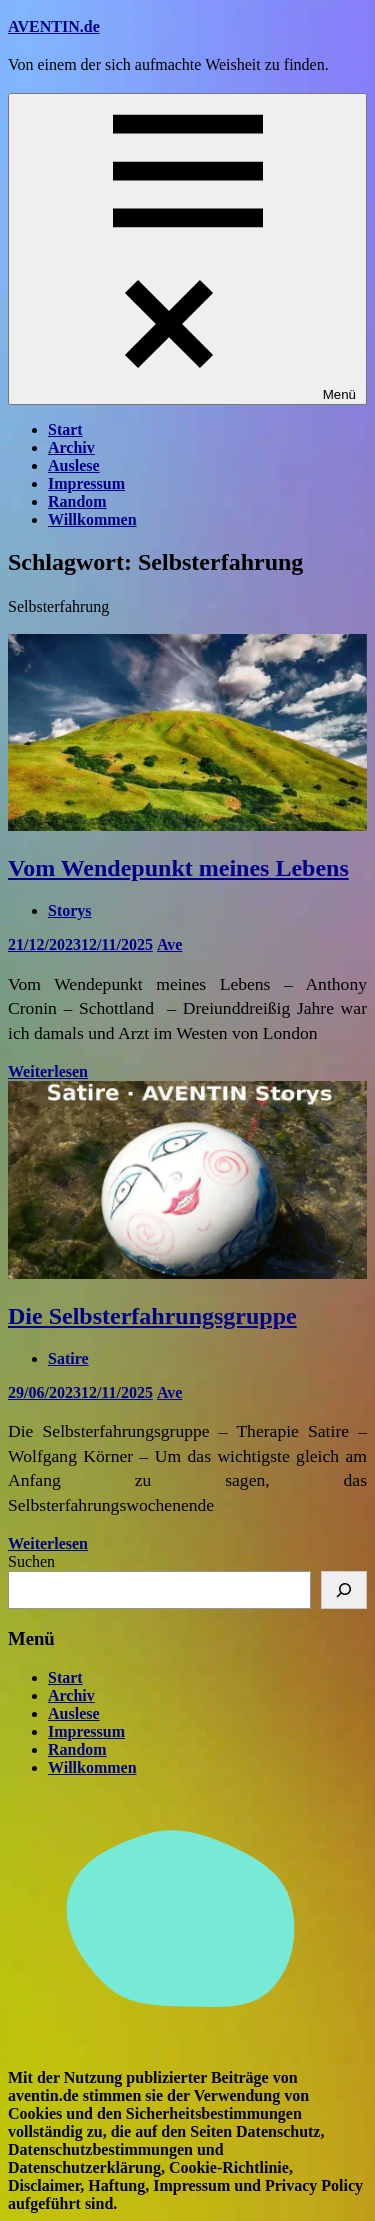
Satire (68, 1358)
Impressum (86, 483)
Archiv (71, 447)
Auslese (74, 465)
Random (77, 501)
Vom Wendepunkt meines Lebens (178, 868)
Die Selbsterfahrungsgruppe (152, 1316)
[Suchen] (344, 1590)
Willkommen (92, 519)
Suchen (31, 1561)
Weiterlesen (48, 1071)
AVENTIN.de (54, 26)
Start (65, 429)
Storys (70, 910)
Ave (169, 944)
